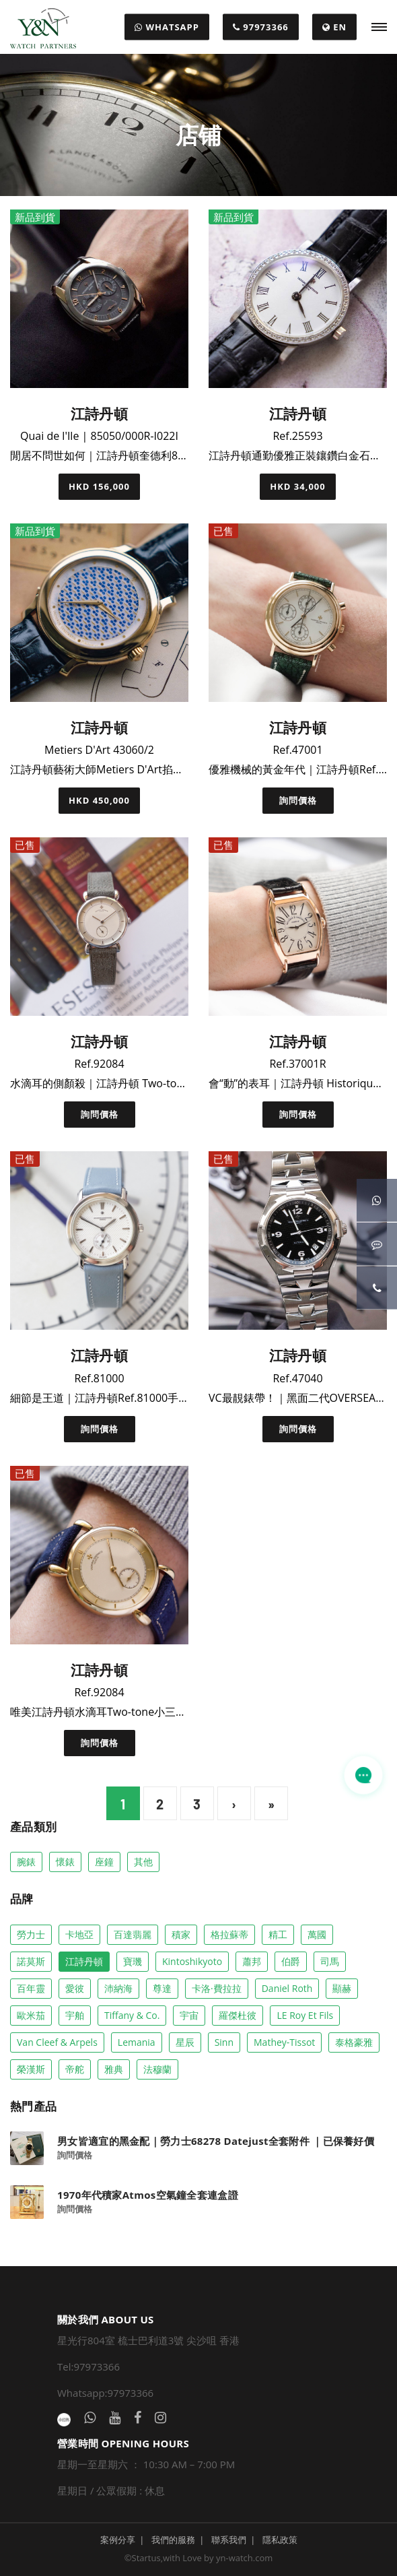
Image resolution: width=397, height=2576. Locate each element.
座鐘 (104, 1861)
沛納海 (118, 1988)
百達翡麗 (132, 1934)
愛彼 (74, 1988)
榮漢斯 (31, 2069)
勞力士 (31, 1934)
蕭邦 (251, 1961)
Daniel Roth (287, 1988)
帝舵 (74, 2069)
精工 (277, 1934)
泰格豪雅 (354, 2042)
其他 (143, 1861)
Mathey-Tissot (284, 2042)
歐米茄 (31, 2015)
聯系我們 (228, 2540)
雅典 (113, 2069)
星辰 (185, 2042)
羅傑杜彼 (237, 2015)
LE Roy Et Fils (305, 2015)
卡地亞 (79, 1934)
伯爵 (290, 1961)
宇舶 (74, 2015)
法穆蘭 (157, 2069)
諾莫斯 (31, 1961)
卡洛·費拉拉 (217, 1988)
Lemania (136, 2042)
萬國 (317, 1934)
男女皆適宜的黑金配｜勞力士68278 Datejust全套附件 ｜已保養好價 (215, 2141)
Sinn (224, 2042)
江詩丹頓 (84, 1961)
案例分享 (117, 2540)
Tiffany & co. (131, 2015)
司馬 (329, 1961)
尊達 (162, 1988)
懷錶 (65, 1861)
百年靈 (31, 1988)
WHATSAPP (167, 27)
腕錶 (26, 1861)
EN (334, 27)
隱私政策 (279, 2540)
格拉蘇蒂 (229, 1934)
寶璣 (132, 1961)
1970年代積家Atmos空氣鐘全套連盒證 (147, 2194)
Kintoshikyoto (192, 1961)
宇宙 (189, 2015)
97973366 (261, 27)
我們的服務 (173, 2540)
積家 (181, 1934)
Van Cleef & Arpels (57, 2042)
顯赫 (341, 1988)
